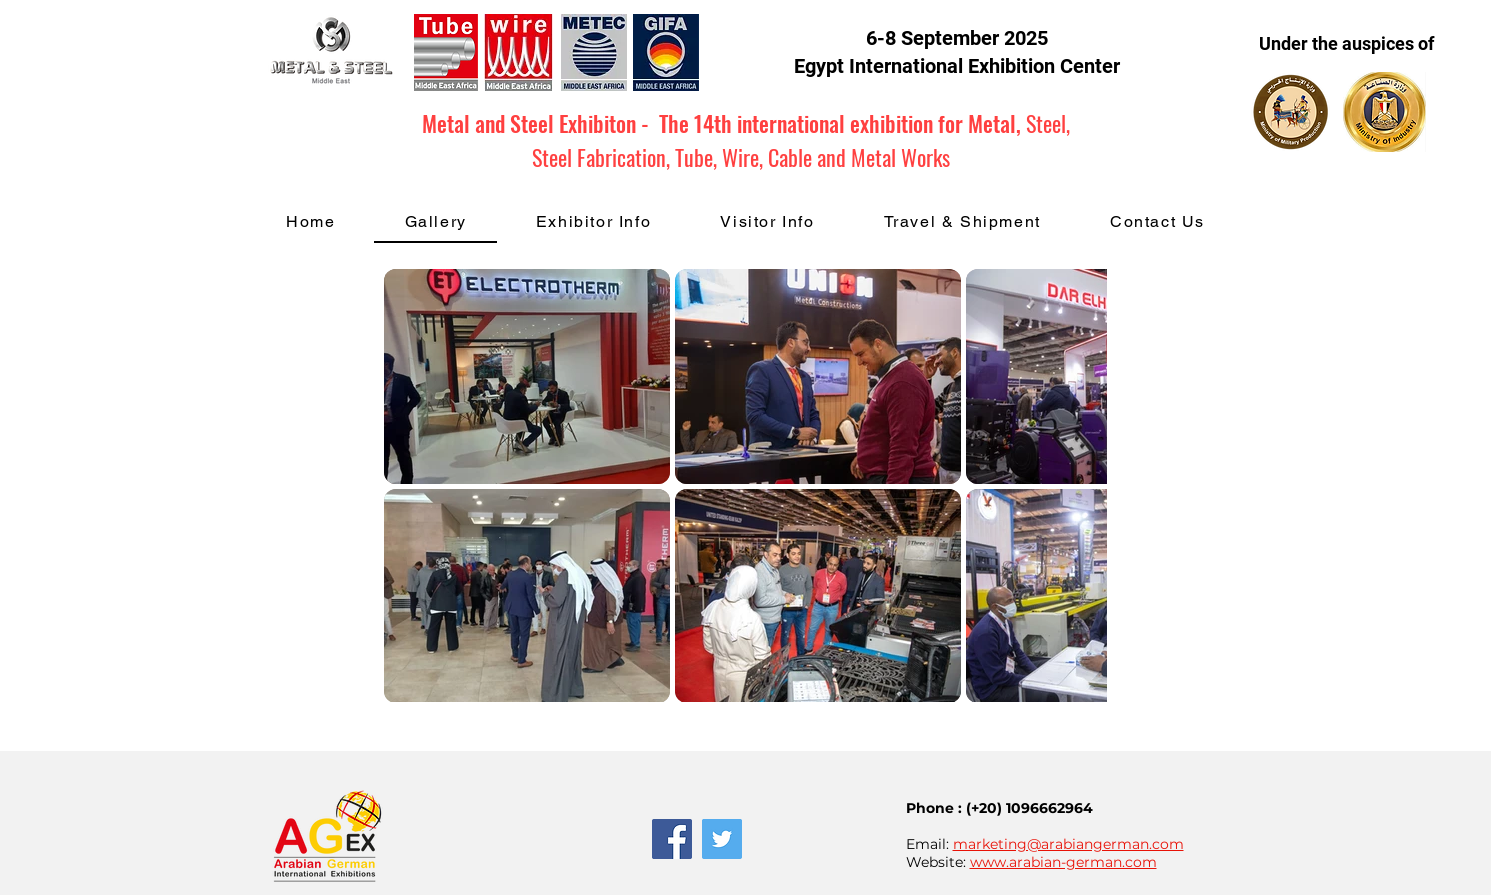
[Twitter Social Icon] (722, 839)
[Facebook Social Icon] (672, 839)
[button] (593, 222)
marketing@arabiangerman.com (1068, 844)
